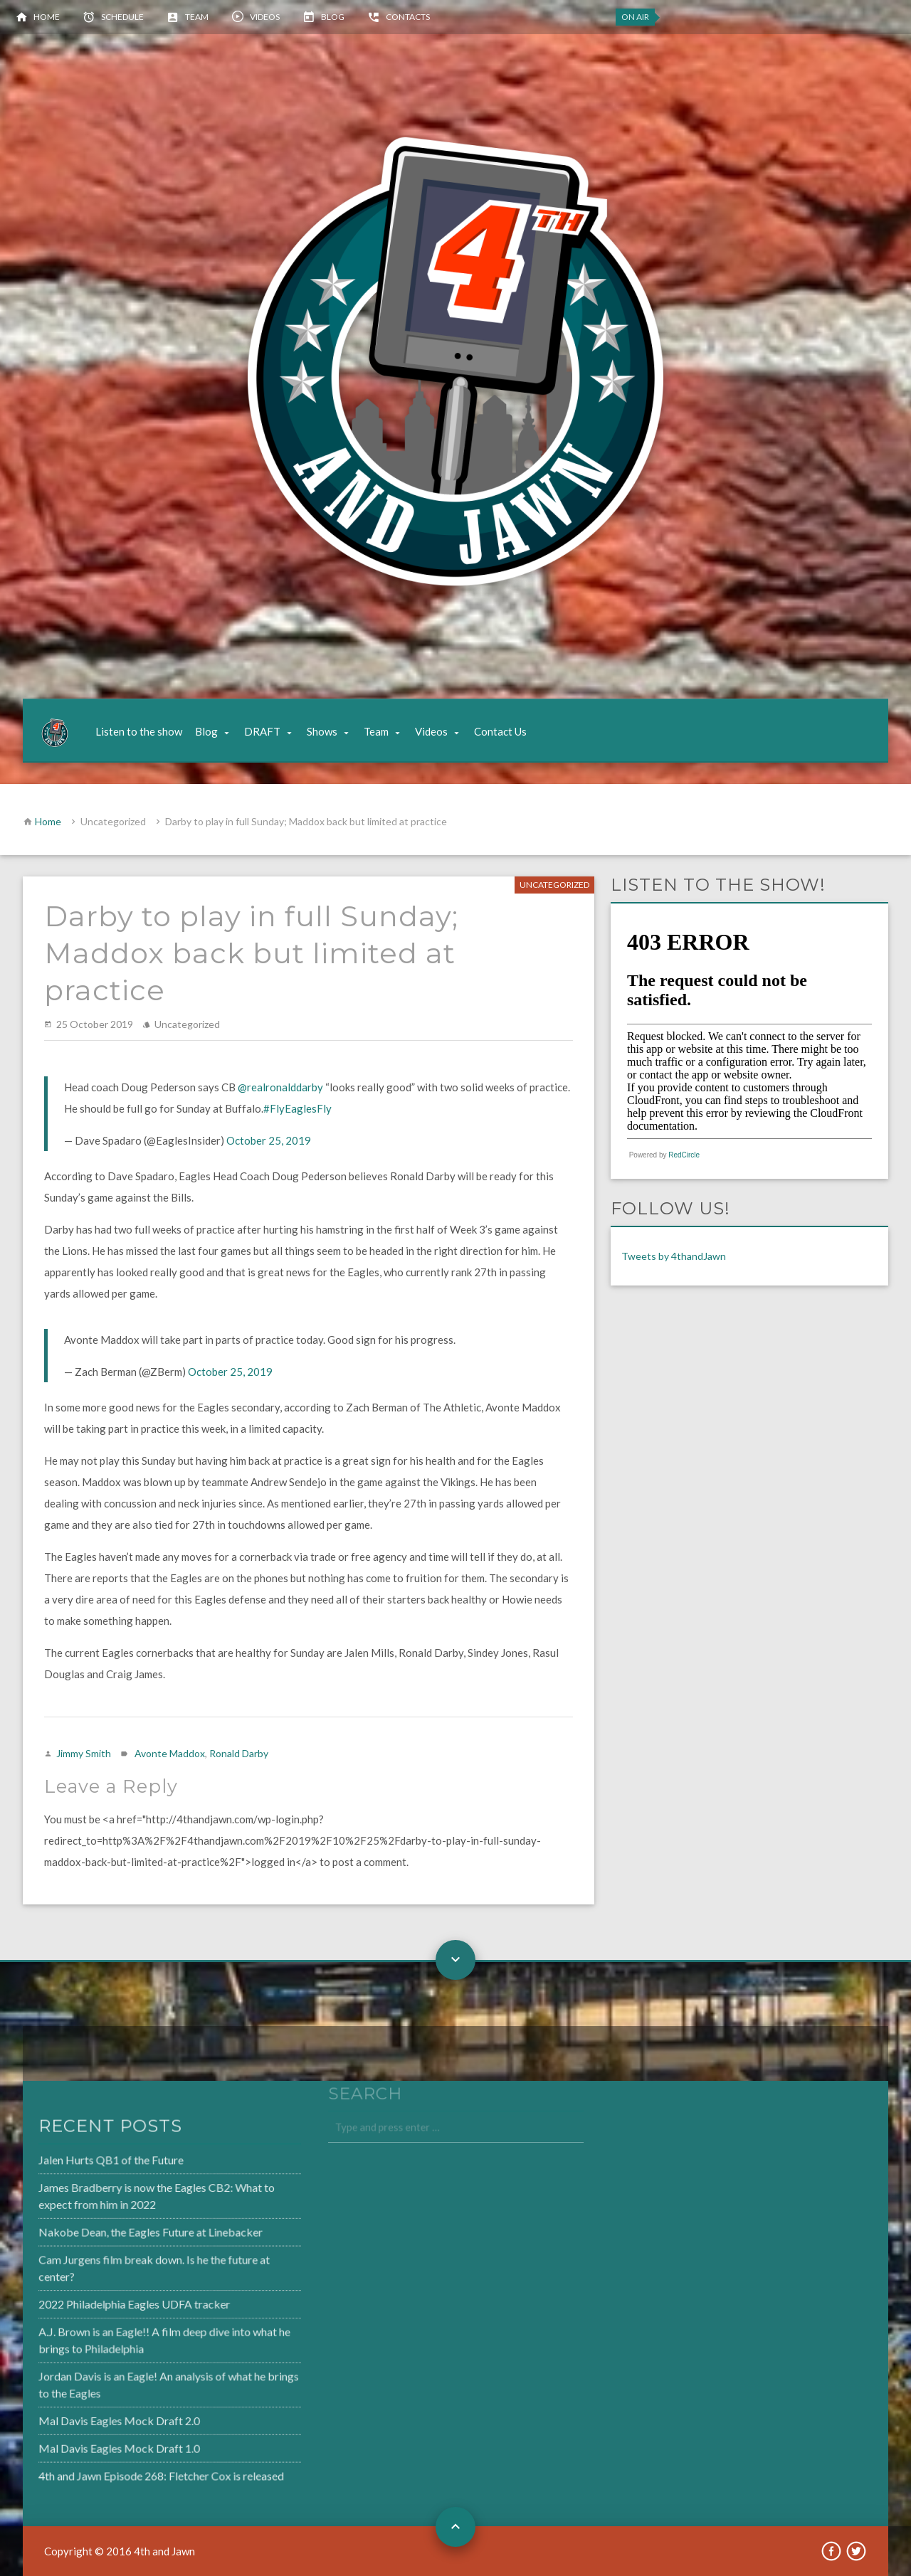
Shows (322, 731)
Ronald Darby (238, 1753)
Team (197, 16)
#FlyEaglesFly (297, 1108)
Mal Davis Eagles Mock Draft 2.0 (84, 2416)
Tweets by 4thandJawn (673, 1256)
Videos (265, 16)
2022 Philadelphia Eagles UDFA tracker (98, 2303)
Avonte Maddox (170, 1753)
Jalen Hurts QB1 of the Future (76, 2164)
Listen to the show (138, 731)
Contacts (408, 16)
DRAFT (262, 731)
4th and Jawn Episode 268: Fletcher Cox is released (124, 2469)
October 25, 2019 (268, 1140)
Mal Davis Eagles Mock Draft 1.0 (84, 2442)
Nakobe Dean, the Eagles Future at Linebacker (114, 2234)
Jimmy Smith (83, 1753)
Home (46, 16)
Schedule (122, 16)
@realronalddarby (280, 1087)
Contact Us (500, 731)
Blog (332, 16)
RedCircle (684, 1155)
